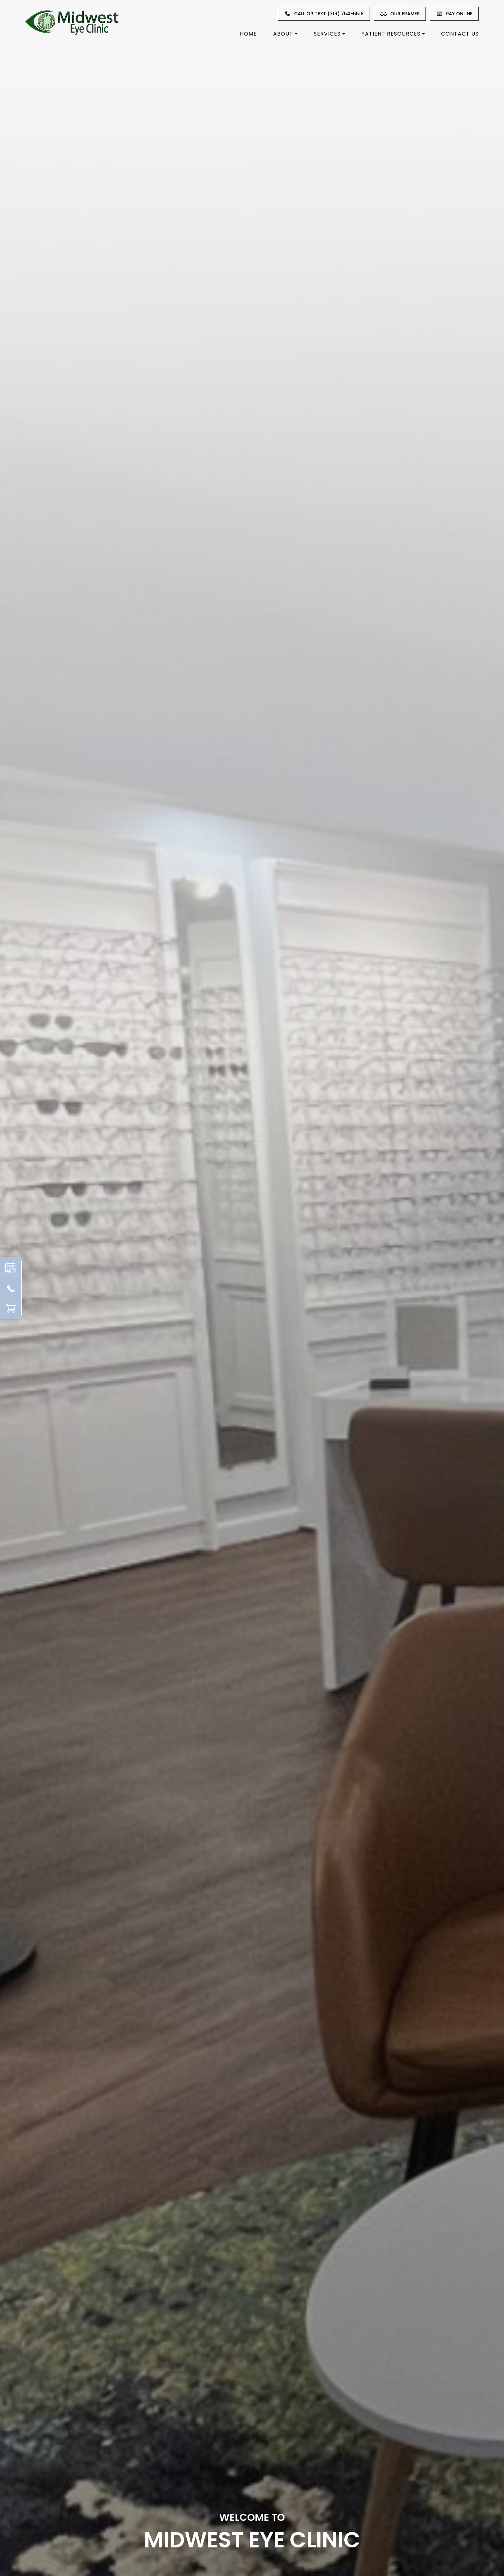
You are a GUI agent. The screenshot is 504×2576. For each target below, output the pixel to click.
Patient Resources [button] (393, 34)
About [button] (285, 34)
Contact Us (460, 34)
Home (248, 34)
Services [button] (329, 34)
